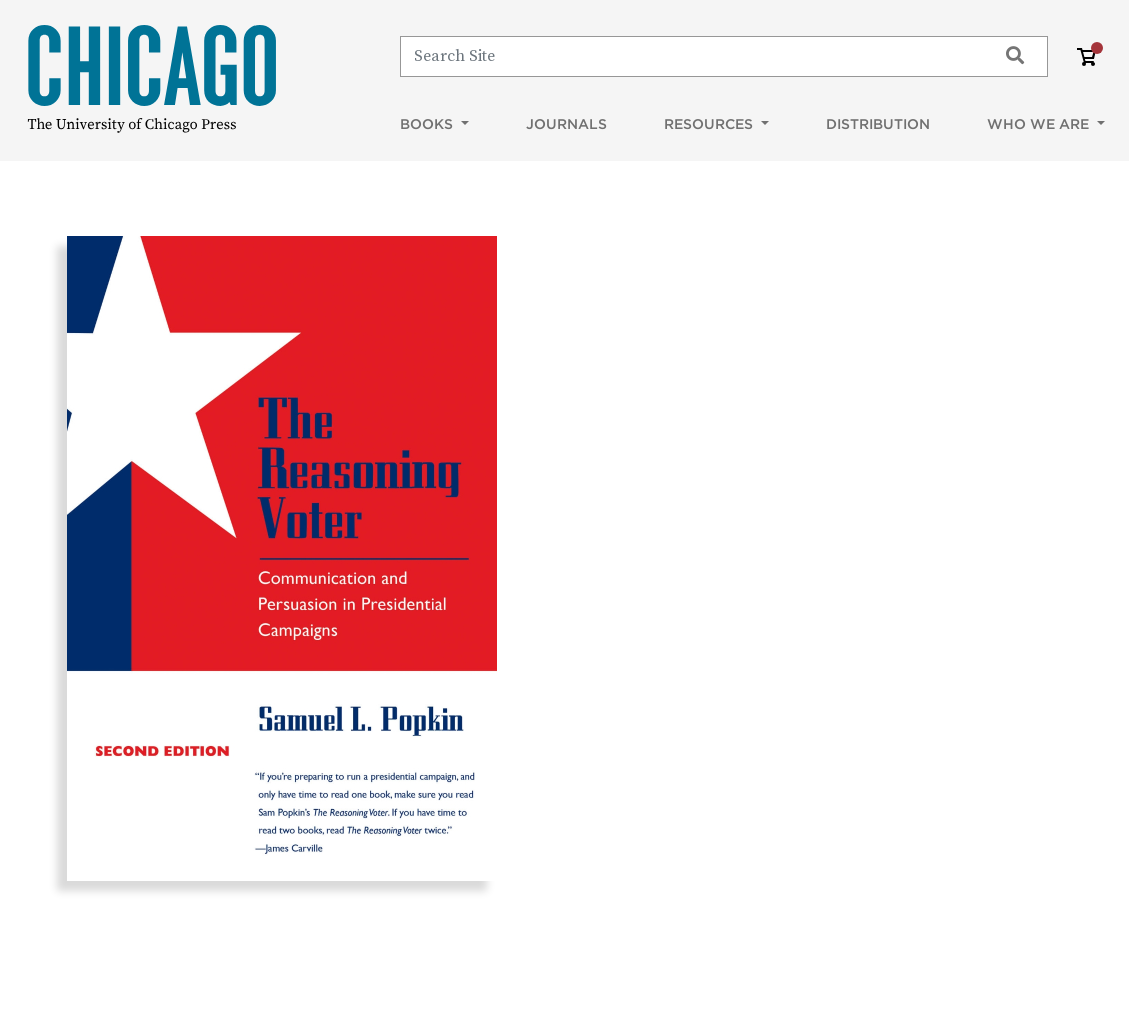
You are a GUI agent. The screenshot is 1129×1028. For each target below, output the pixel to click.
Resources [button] (710, 124)
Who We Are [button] (1040, 124)
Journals (566, 124)
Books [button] (428, 124)
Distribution (878, 124)
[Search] (689, 56)
